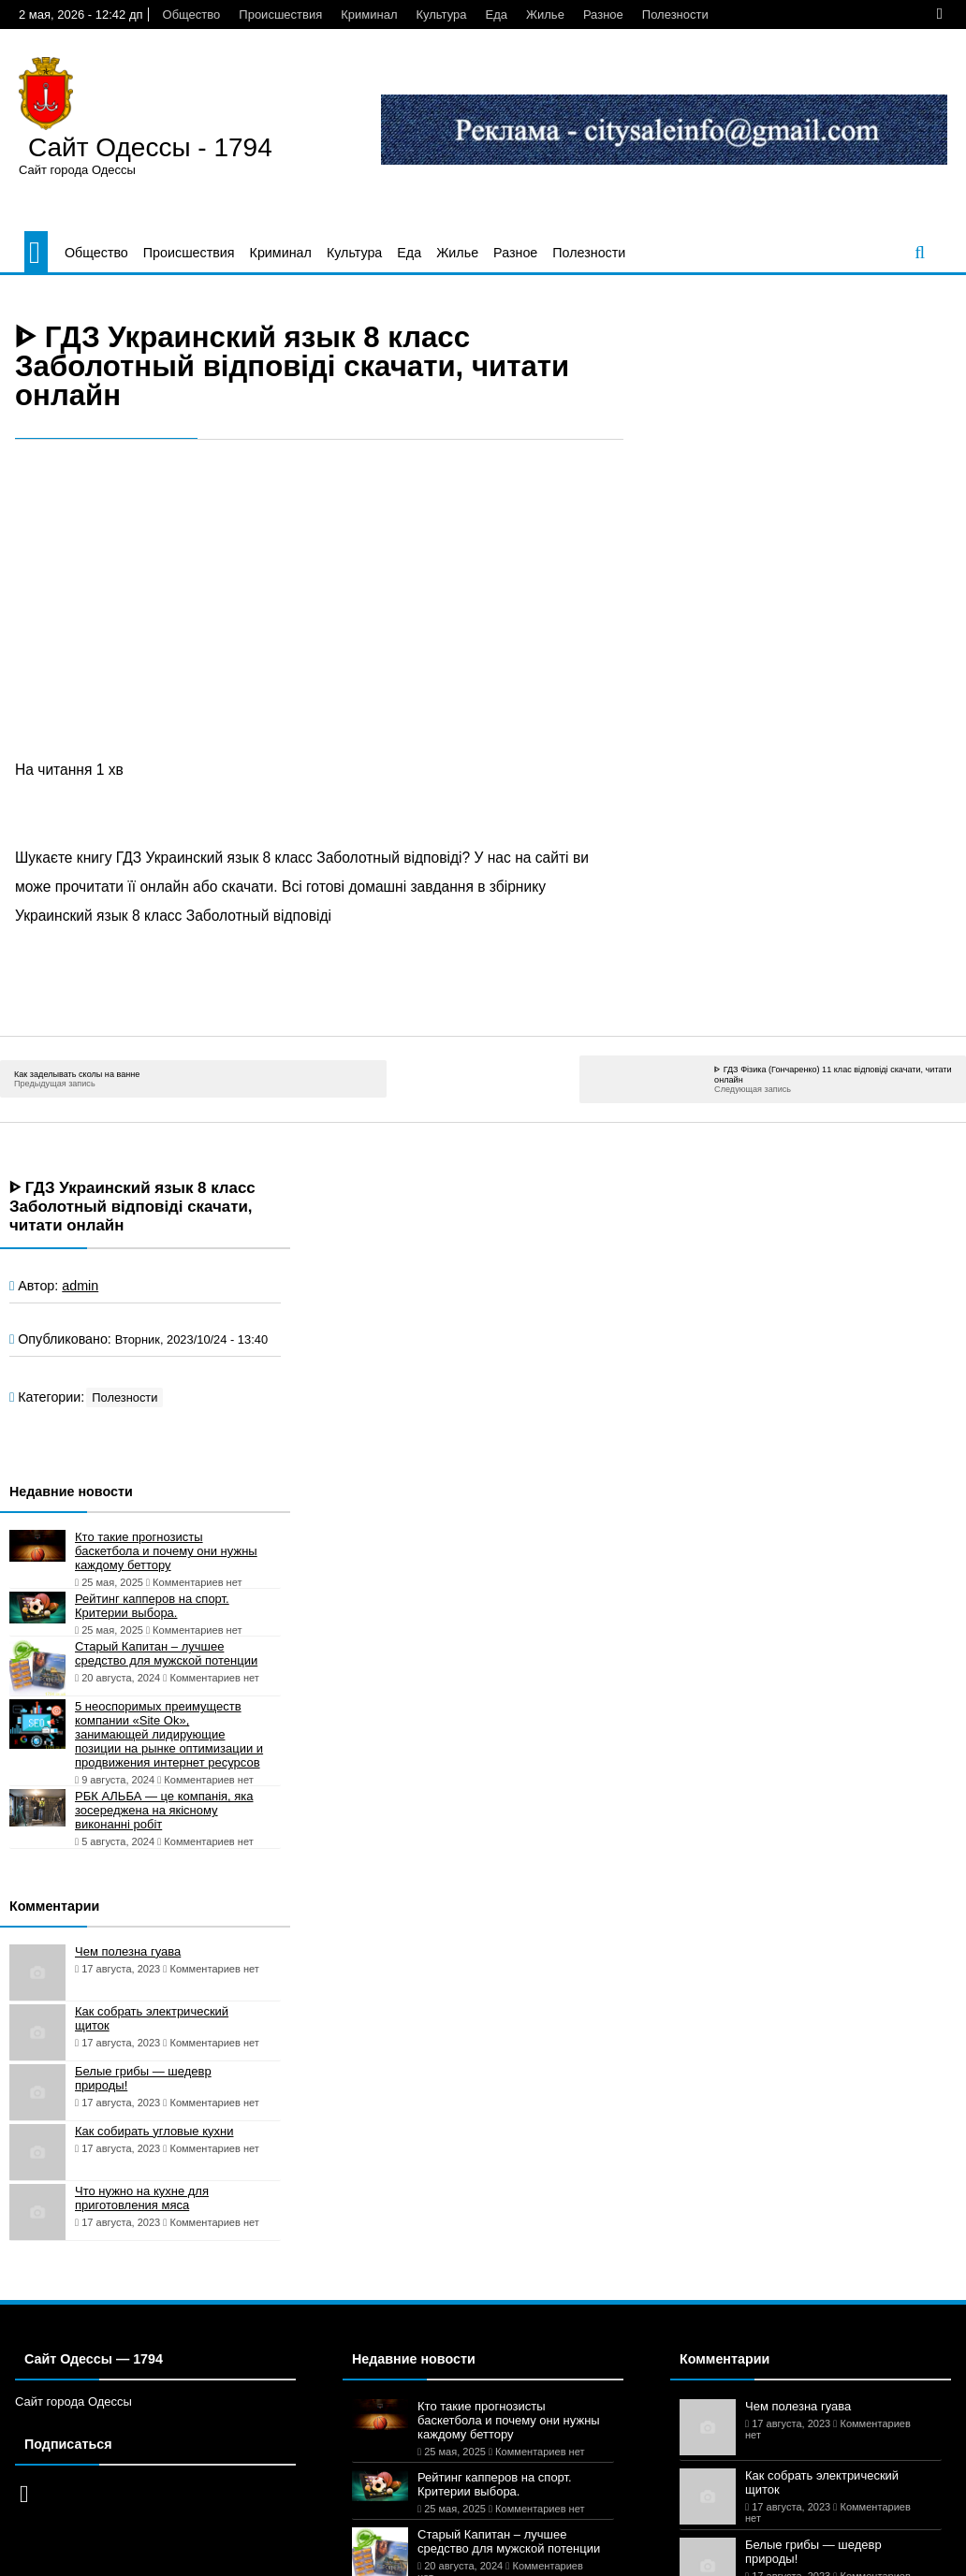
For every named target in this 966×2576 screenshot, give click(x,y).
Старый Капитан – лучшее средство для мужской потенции (166, 1653)
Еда (497, 14)
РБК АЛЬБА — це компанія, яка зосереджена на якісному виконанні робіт (164, 1810)
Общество (192, 14)
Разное (603, 14)
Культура (441, 14)
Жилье (545, 14)
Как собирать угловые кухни (154, 2131)
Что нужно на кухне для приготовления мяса (142, 2198)
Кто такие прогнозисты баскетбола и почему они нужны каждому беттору (166, 1551)
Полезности (675, 14)
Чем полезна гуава (128, 1951)
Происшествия (280, 14)
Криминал (369, 14)
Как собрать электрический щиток (151, 2018)
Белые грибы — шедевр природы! (143, 2078)
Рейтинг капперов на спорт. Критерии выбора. (152, 1606)
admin (80, 1285)
